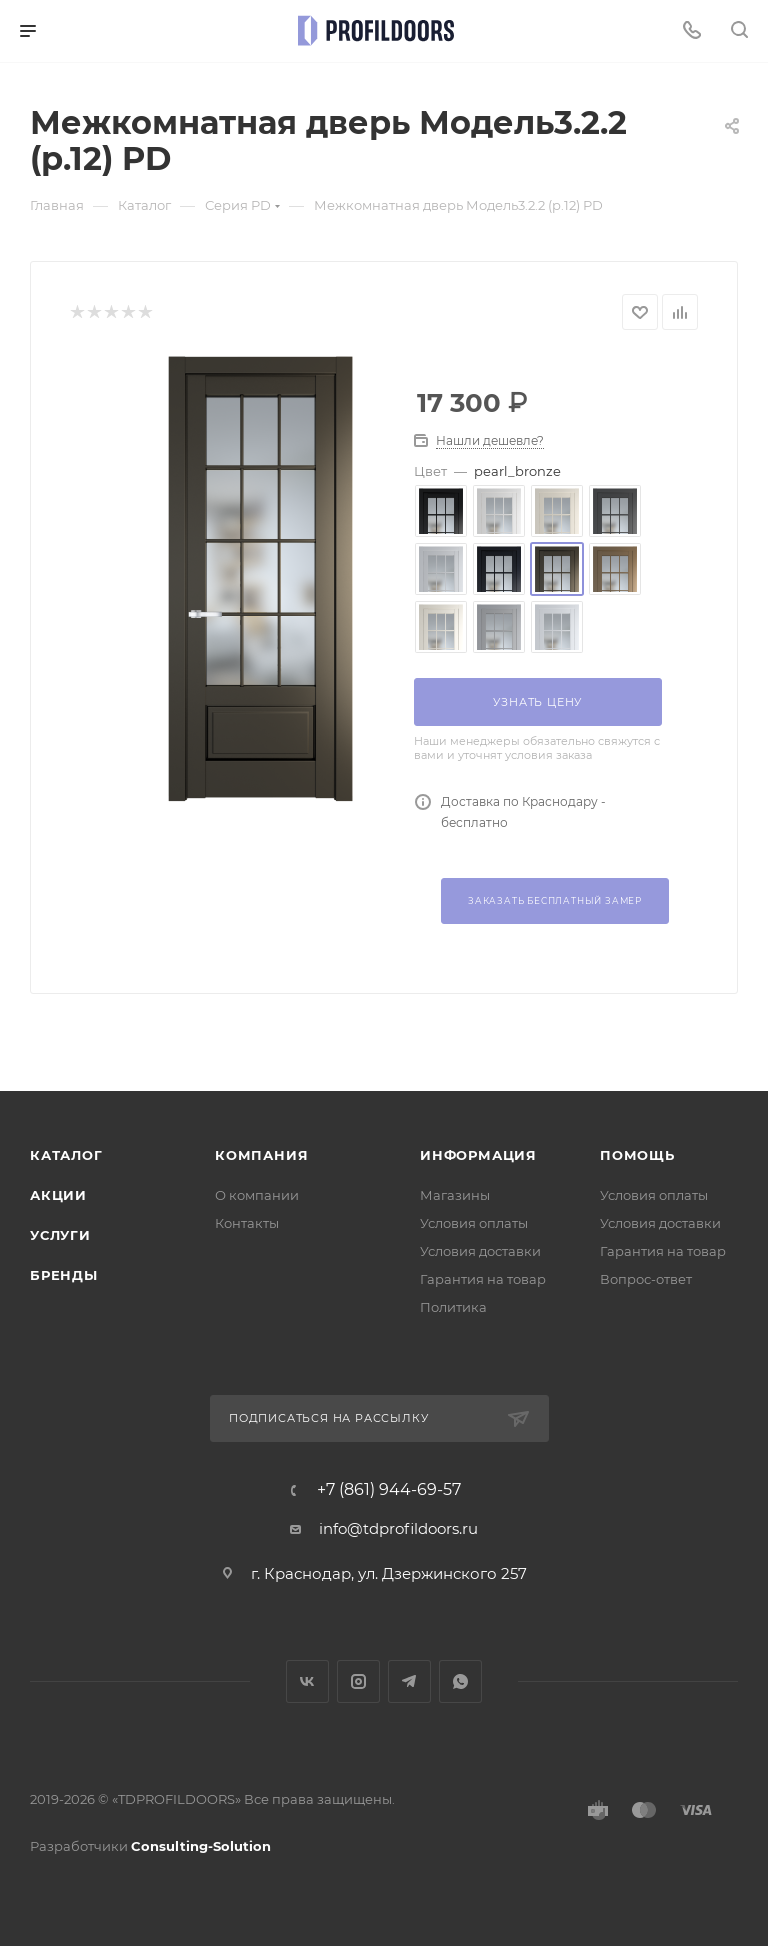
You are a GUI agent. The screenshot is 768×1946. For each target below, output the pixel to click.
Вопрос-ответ (646, 1279)
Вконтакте (307, 1681)
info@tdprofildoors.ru (398, 1528)
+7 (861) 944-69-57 (389, 1490)
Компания (261, 1155)
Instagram (358, 1681)
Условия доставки (480, 1251)
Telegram (409, 1681)
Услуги (60, 1235)
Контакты (247, 1223)
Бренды (64, 1275)
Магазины (455, 1195)
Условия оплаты (474, 1223)
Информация (478, 1155)
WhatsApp (460, 1681)
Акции (58, 1195)
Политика (453, 1307)
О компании (257, 1195)
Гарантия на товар (483, 1279)
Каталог (66, 1155)
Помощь (637, 1155)
